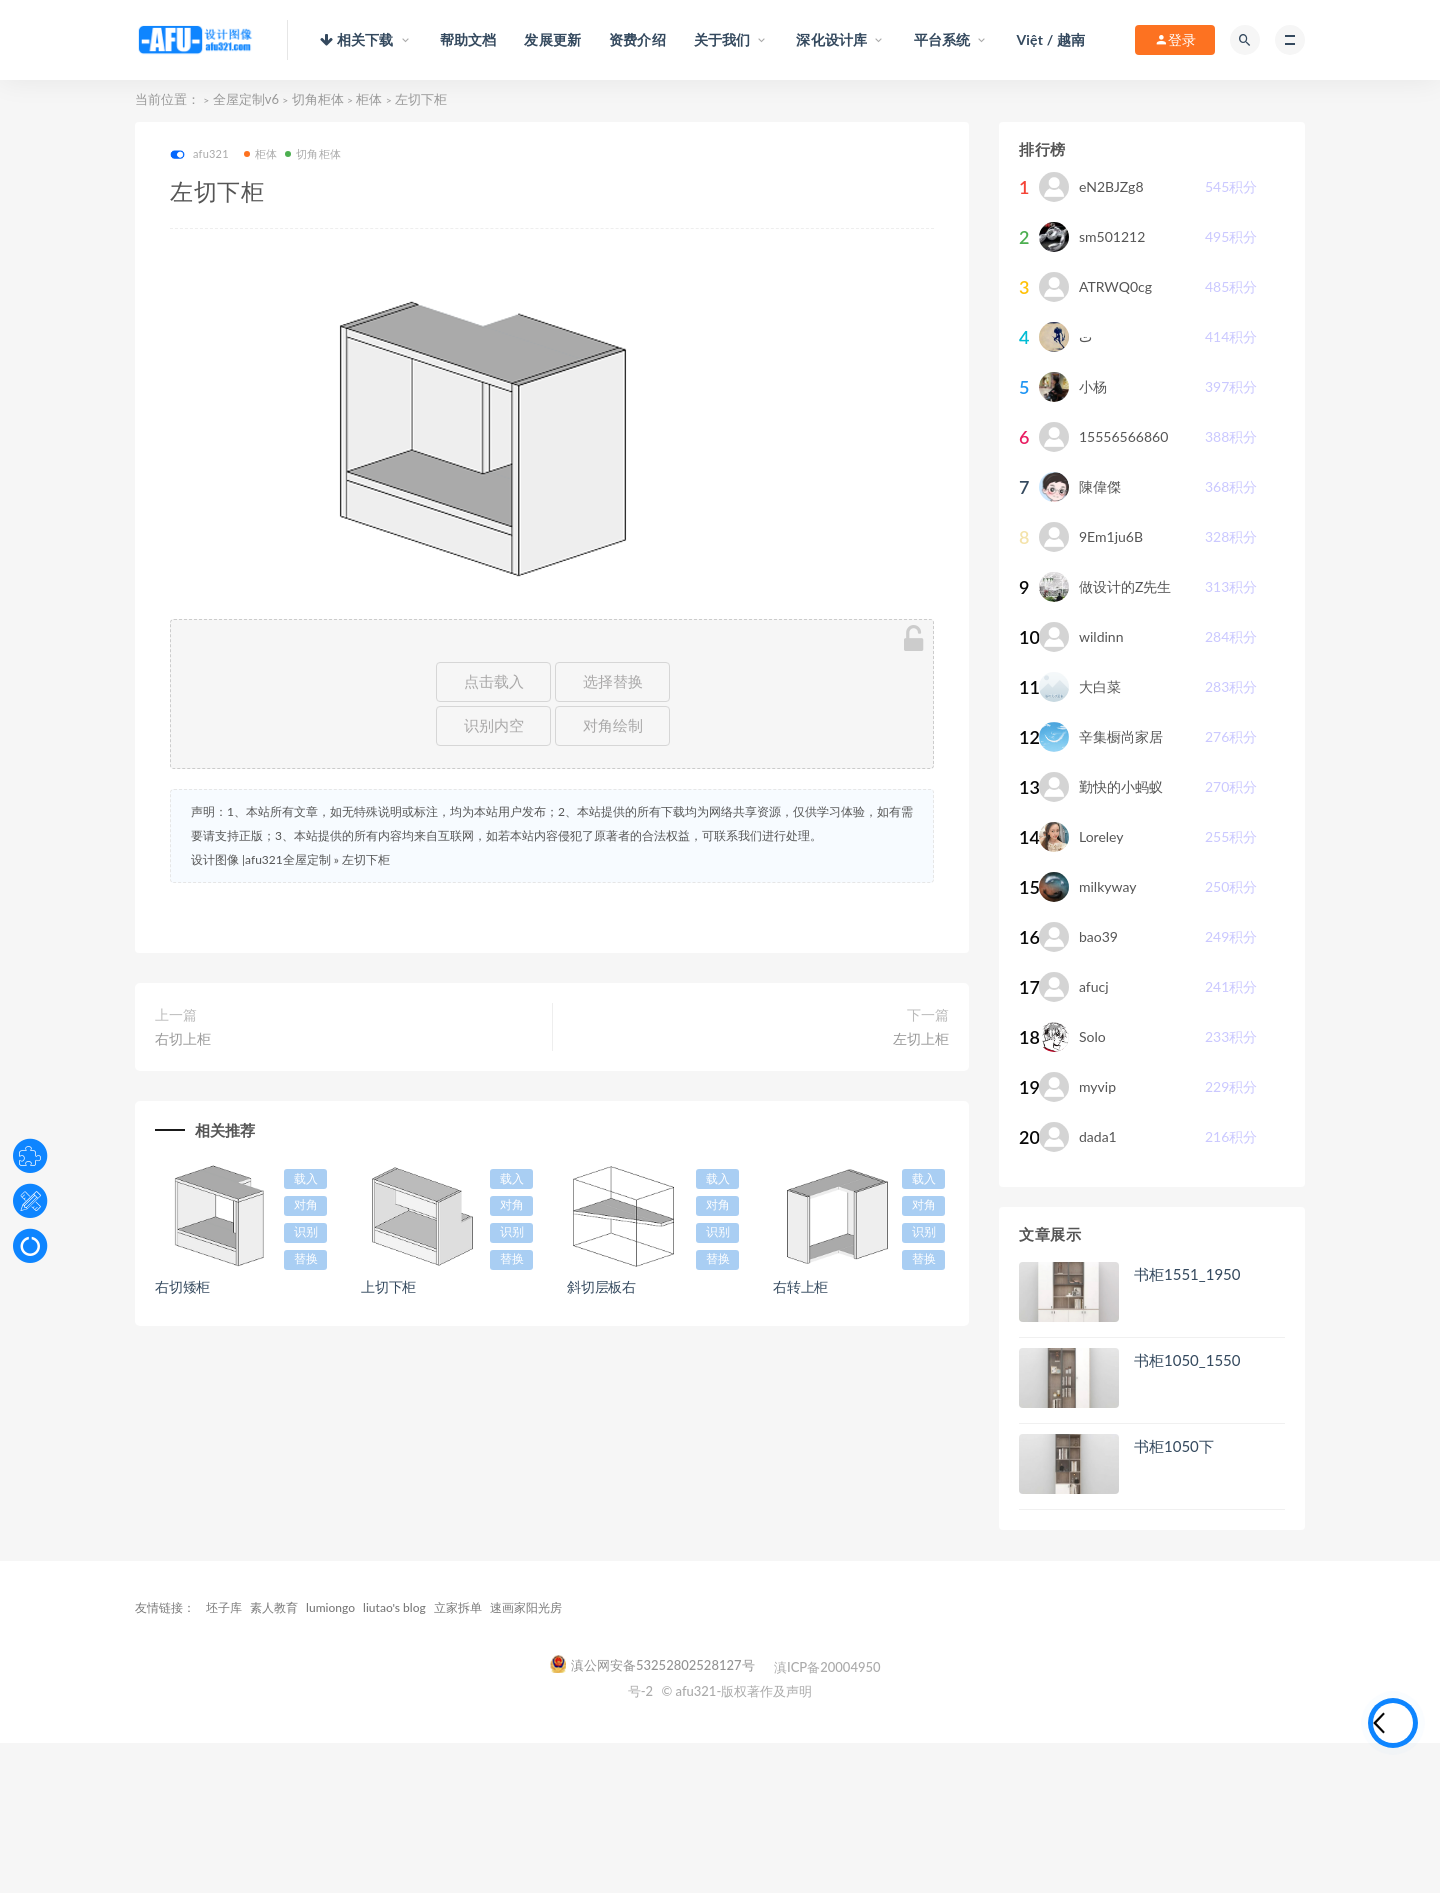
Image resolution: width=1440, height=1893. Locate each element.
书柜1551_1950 (1187, 1274)
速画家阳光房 (526, 1607)
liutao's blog (394, 1607)
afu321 (199, 154)
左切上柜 (921, 1038)
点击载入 (494, 681)
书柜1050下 (1174, 1446)
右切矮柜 (182, 1286)
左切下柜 (366, 859)
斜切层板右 (601, 1286)
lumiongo (330, 1607)
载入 (306, 1179)
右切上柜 (183, 1038)
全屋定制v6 (246, 99)
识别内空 (494, 725)
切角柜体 (318, 99)
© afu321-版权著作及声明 (736, 1691)
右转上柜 (800, 1286)
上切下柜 (388, 1286)
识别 (306, 1232)
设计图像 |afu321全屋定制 (261, 859)
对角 (306, 1205)
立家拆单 (458, 1607)
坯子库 (224, 1607)
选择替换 (613, 681)
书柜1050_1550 (1187, 1360)
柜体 (369, 99)
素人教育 (274, 1607)
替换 (306, 1259)
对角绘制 (613, 725)
